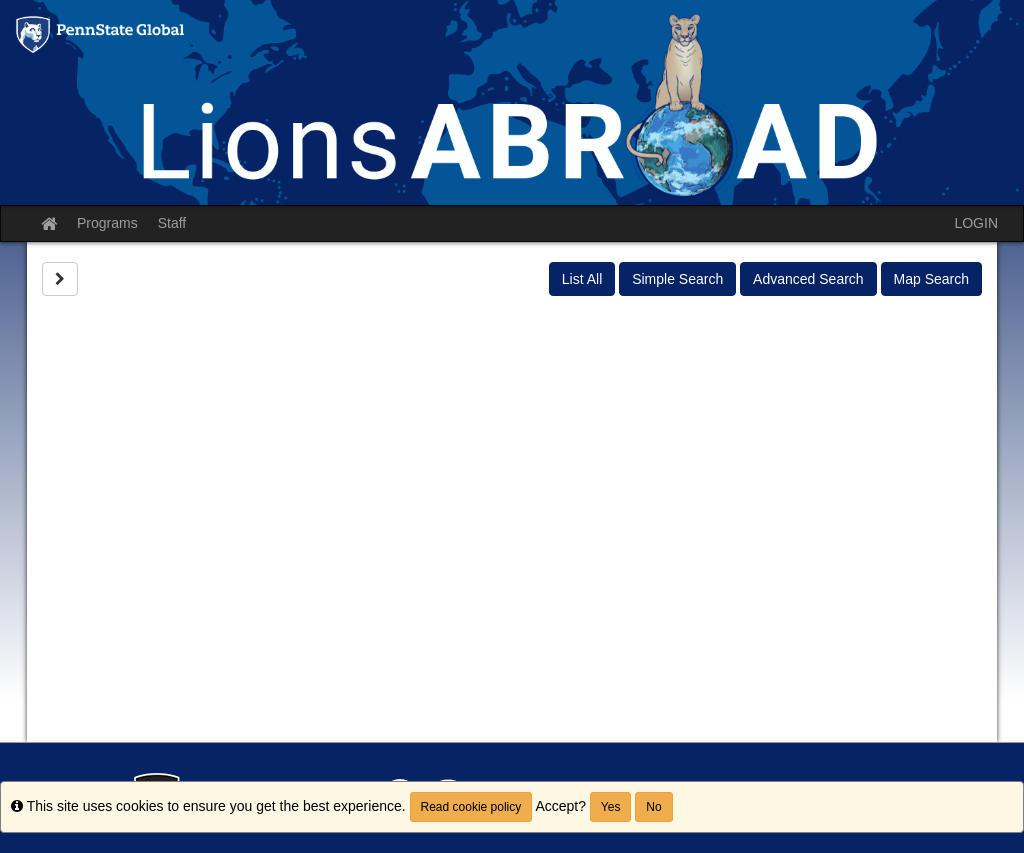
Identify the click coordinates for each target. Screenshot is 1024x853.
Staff (172, 223)
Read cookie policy (471, 807)
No (653, 807)
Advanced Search (808, 279)
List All (582, 279)
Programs (107, 223)
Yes (611, 807)
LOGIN (976, 223)
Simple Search (677, 279)
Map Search (931, 279)
